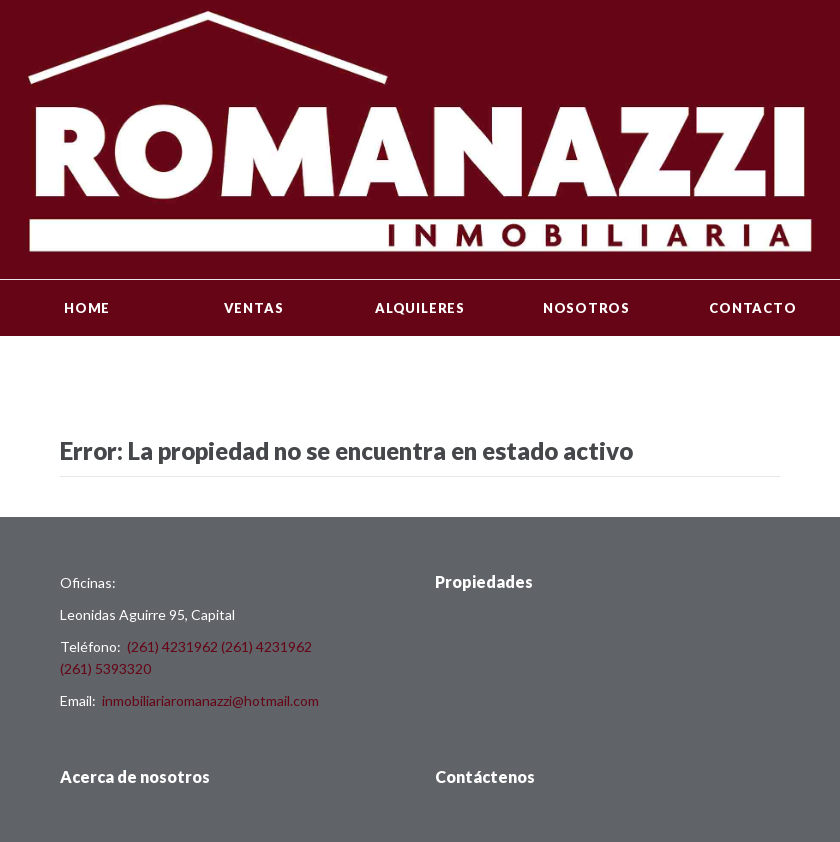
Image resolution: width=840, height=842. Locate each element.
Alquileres (420, 308)
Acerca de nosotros (135, 776)
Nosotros (586, 308)
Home (87, 308)
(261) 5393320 (105, 668)
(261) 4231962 (172, 646)
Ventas (254, 308)
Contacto (752, 308)
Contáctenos (485, 776)
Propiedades (484, 581)
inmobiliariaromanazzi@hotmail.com (210, 700)
